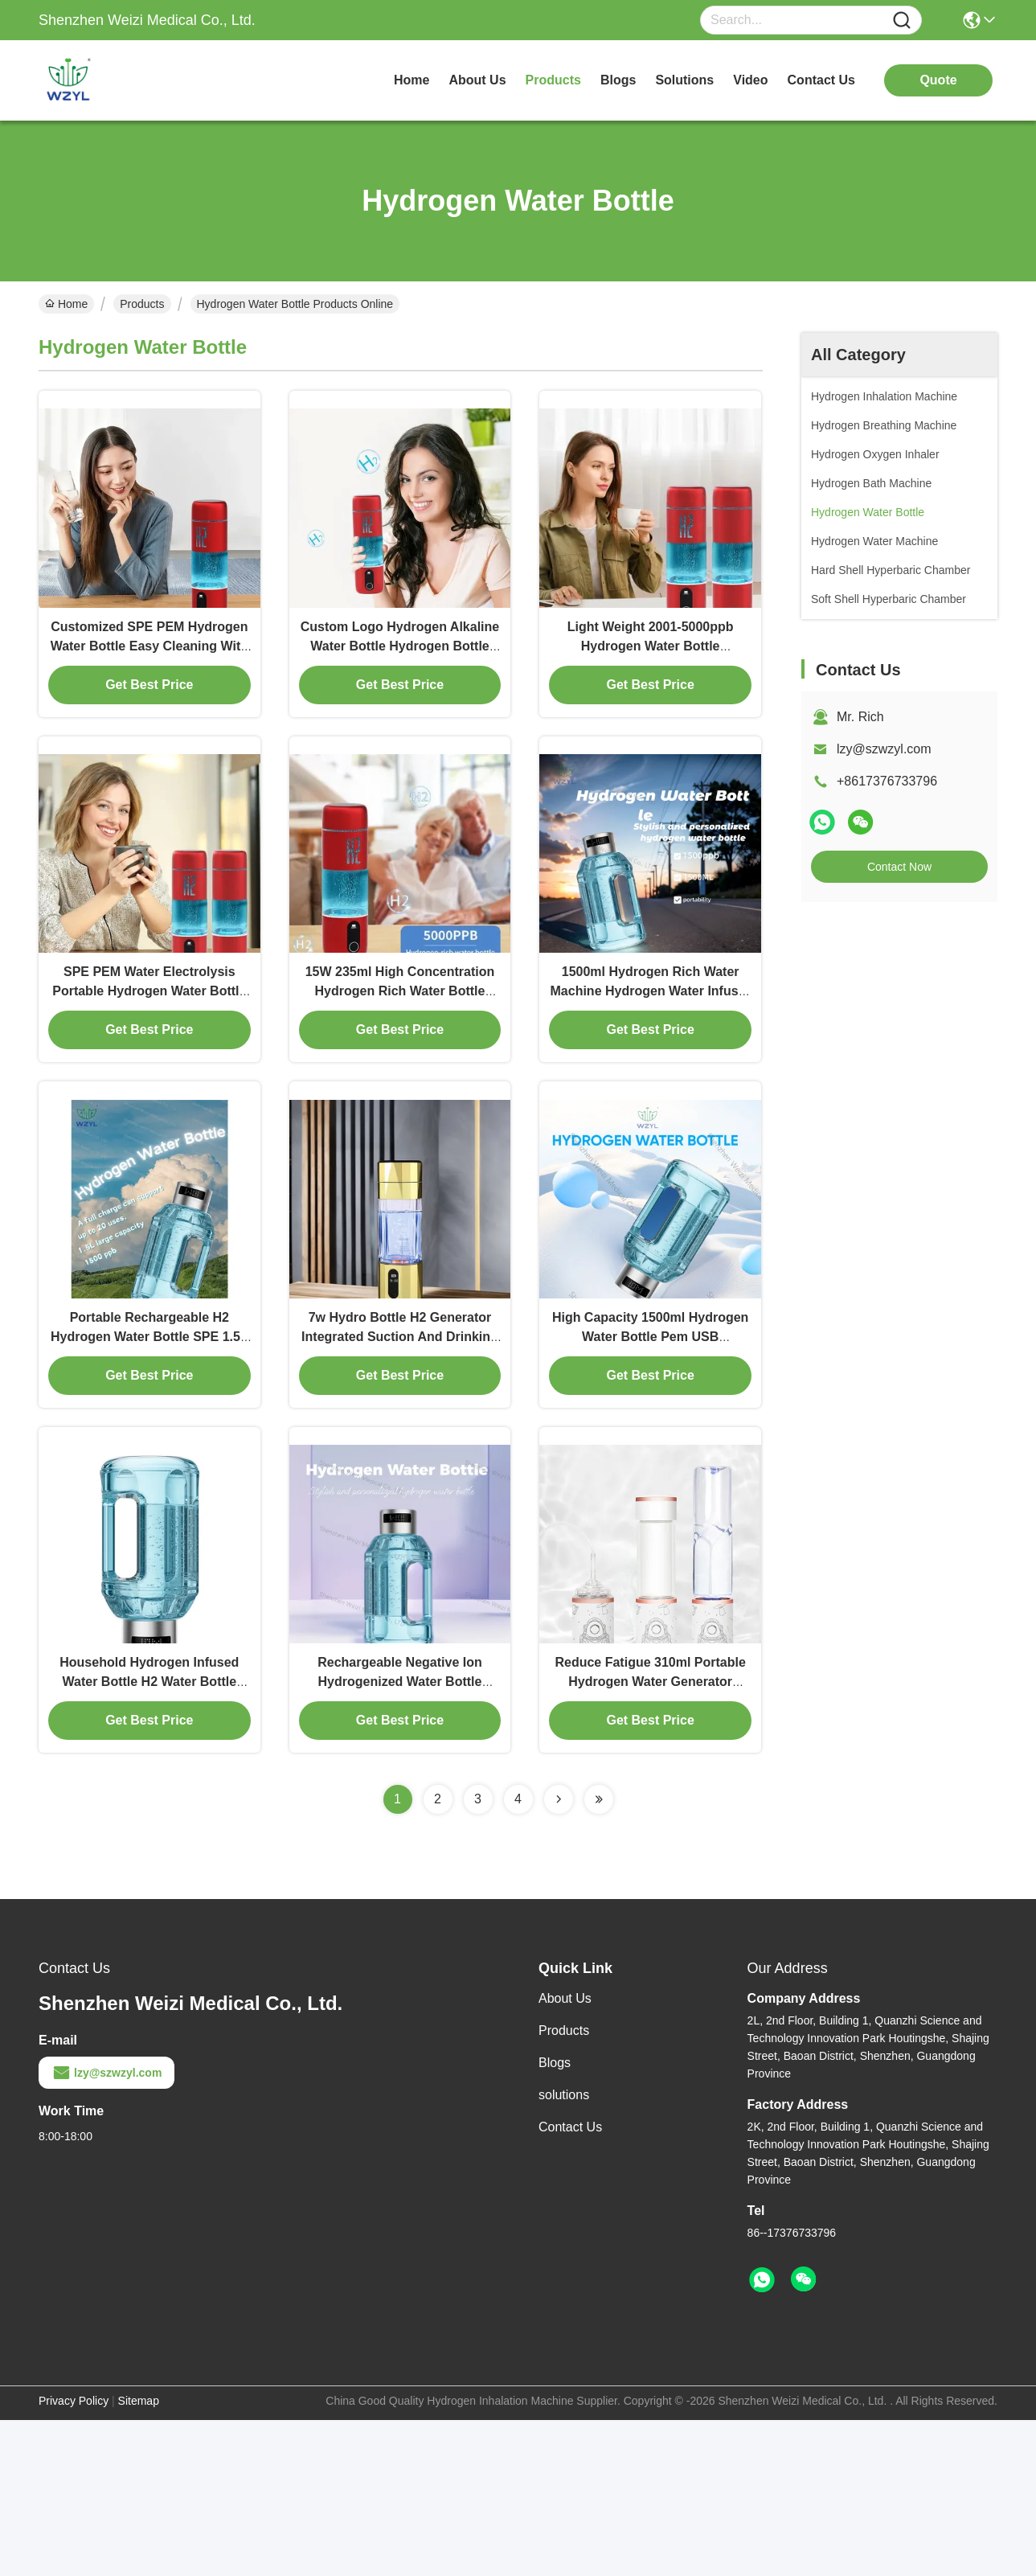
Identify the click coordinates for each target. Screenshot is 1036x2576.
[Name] (901, 20)
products (553, 80)
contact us (821, 80)
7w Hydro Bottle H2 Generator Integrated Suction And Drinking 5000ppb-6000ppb (399, 1453)
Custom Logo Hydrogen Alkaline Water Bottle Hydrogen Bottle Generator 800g (400, 684)
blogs (618, 80)
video (750, 80)
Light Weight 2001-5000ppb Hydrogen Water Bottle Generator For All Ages (650, 684)
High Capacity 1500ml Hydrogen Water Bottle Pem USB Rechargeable (650, 1453)
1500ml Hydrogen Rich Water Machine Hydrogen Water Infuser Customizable (651, 1069)
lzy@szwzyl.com (884, 749)
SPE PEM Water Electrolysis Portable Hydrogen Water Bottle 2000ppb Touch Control (149, 1069)
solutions (684, 80)
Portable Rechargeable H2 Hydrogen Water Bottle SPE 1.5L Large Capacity (149, 1453)
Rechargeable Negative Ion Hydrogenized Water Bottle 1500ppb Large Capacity (399, 1837)
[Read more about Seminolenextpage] (558, 1955)
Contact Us (570, 2283)
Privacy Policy (74, 2556)
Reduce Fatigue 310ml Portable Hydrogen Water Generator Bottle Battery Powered (650, 1837)
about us (477, 80)
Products (142, 303)
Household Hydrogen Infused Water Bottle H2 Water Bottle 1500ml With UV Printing (149, 1837)
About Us (565, 2154)
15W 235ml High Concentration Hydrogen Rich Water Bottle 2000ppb (400, 1069)
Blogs (554, 2218)
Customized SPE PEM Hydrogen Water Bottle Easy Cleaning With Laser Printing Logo (149, 684)
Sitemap (138, 2556)
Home (411, 80)
